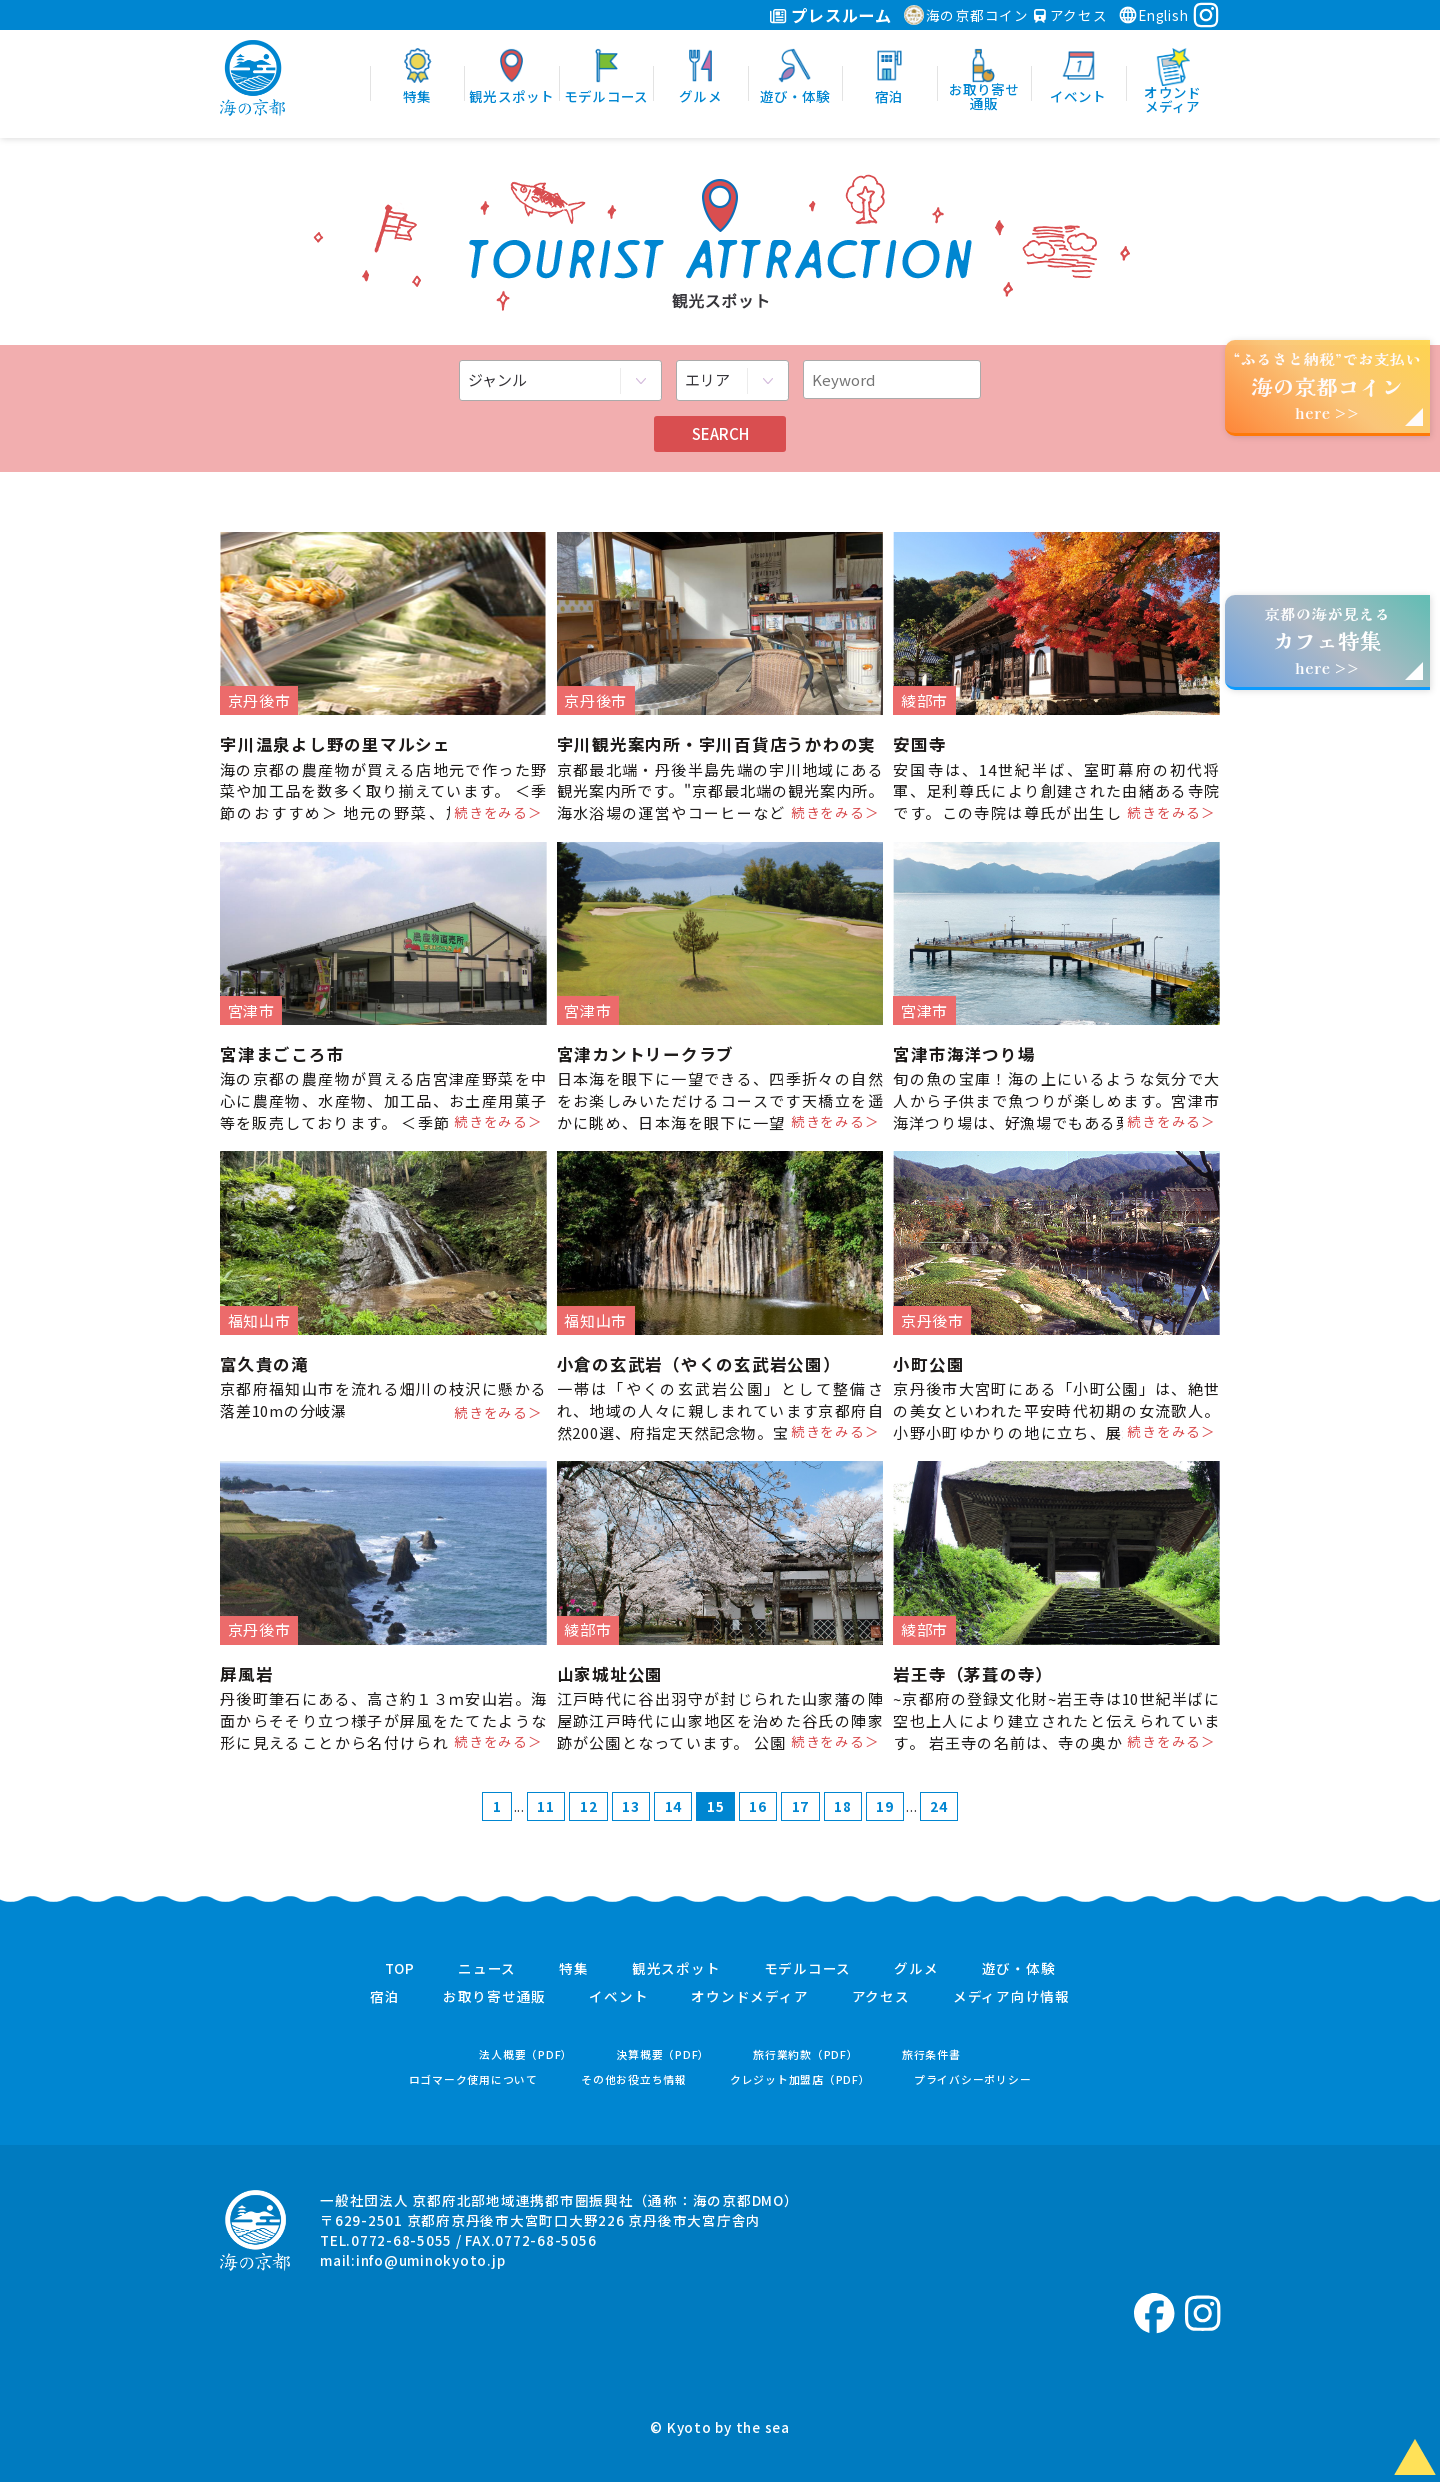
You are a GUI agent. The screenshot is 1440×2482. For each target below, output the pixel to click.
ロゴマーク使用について (473, 2079)
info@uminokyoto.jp (431, 2260)
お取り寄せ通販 (494, 1997)
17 (801, 1806)
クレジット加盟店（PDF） (800, 2079)
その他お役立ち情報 (634, 2079)
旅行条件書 (931, 2054)
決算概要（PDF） (663, 2054)
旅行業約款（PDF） (806, 2054)
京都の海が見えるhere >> (1327, 640)
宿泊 (385, 1997)
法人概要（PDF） (526, 2054)
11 (546, 1806)
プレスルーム (830, 15)
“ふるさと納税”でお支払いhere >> (1328, 385)
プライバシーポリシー (973, 2079)
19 (885, 1806)
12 (589, 1806)
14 (674, 1806)
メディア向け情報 (1011, 1997)
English (1153, 15)
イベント (618, 1997)
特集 (574, 1969)
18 (843, 1806)
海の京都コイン (966, 15)
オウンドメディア (749, 1997)
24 (939, 1806)
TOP (400, 1969)
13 (631, 1806)
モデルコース (808, 1969)
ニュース (487, 1969)
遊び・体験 (1019, 1969)
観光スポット (676, 1969)
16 (758, 1806)
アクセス (1071, 15)
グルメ (916, 1969)
